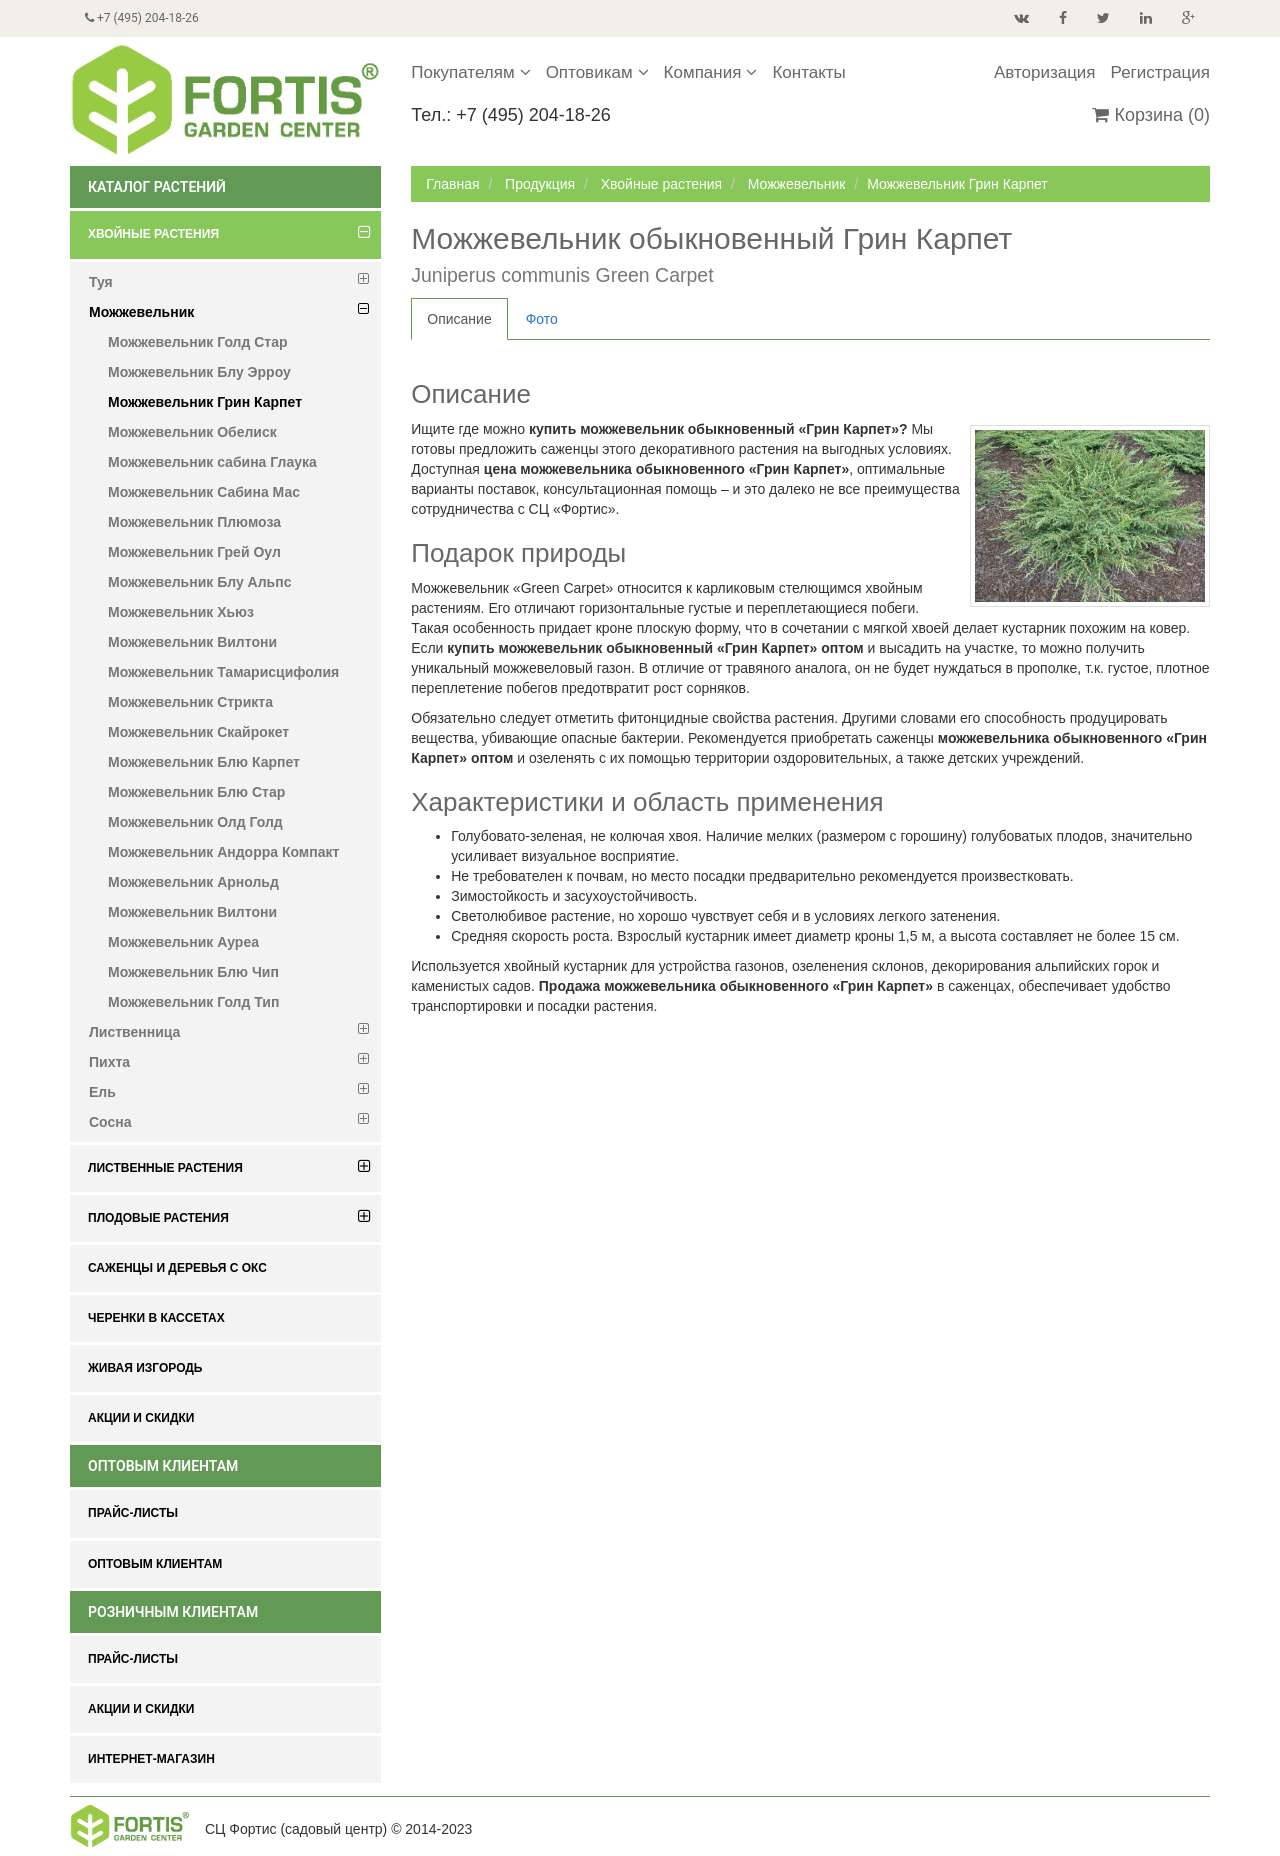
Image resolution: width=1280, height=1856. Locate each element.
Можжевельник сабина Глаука (212, 462)
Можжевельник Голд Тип (193, 1002)
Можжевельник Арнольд (193, 882)
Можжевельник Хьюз (181, 612)
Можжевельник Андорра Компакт (223, 852)
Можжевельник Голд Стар (198, 342)
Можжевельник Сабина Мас (204, 492)
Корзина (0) (1151, 115)
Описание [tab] (459, 319)
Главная (452, 184)
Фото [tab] (542, 319)
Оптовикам (597, 72)
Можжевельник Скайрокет (198, 732)
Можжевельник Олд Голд (195, 822)
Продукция (540, 184)
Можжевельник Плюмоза (194, 522)
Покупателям (470, 72)
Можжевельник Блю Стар (196, 792)
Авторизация (1045, 72)
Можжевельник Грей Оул (194, 552)
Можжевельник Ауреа (183, 942)
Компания (711, 72)
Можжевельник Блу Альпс (199, 582)
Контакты (808, 72)
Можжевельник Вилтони (192, 642)
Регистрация (1160, 72)
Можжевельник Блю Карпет (204, 762)
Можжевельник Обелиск (192, 432)
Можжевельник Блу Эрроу (199, 372)
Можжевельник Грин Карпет (205, 402)
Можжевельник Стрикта (190, 702)
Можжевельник (797, 184)
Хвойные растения (661, 184)
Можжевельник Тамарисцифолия (223, 672)
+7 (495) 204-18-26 (142, 18)
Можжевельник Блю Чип (193, 972)
